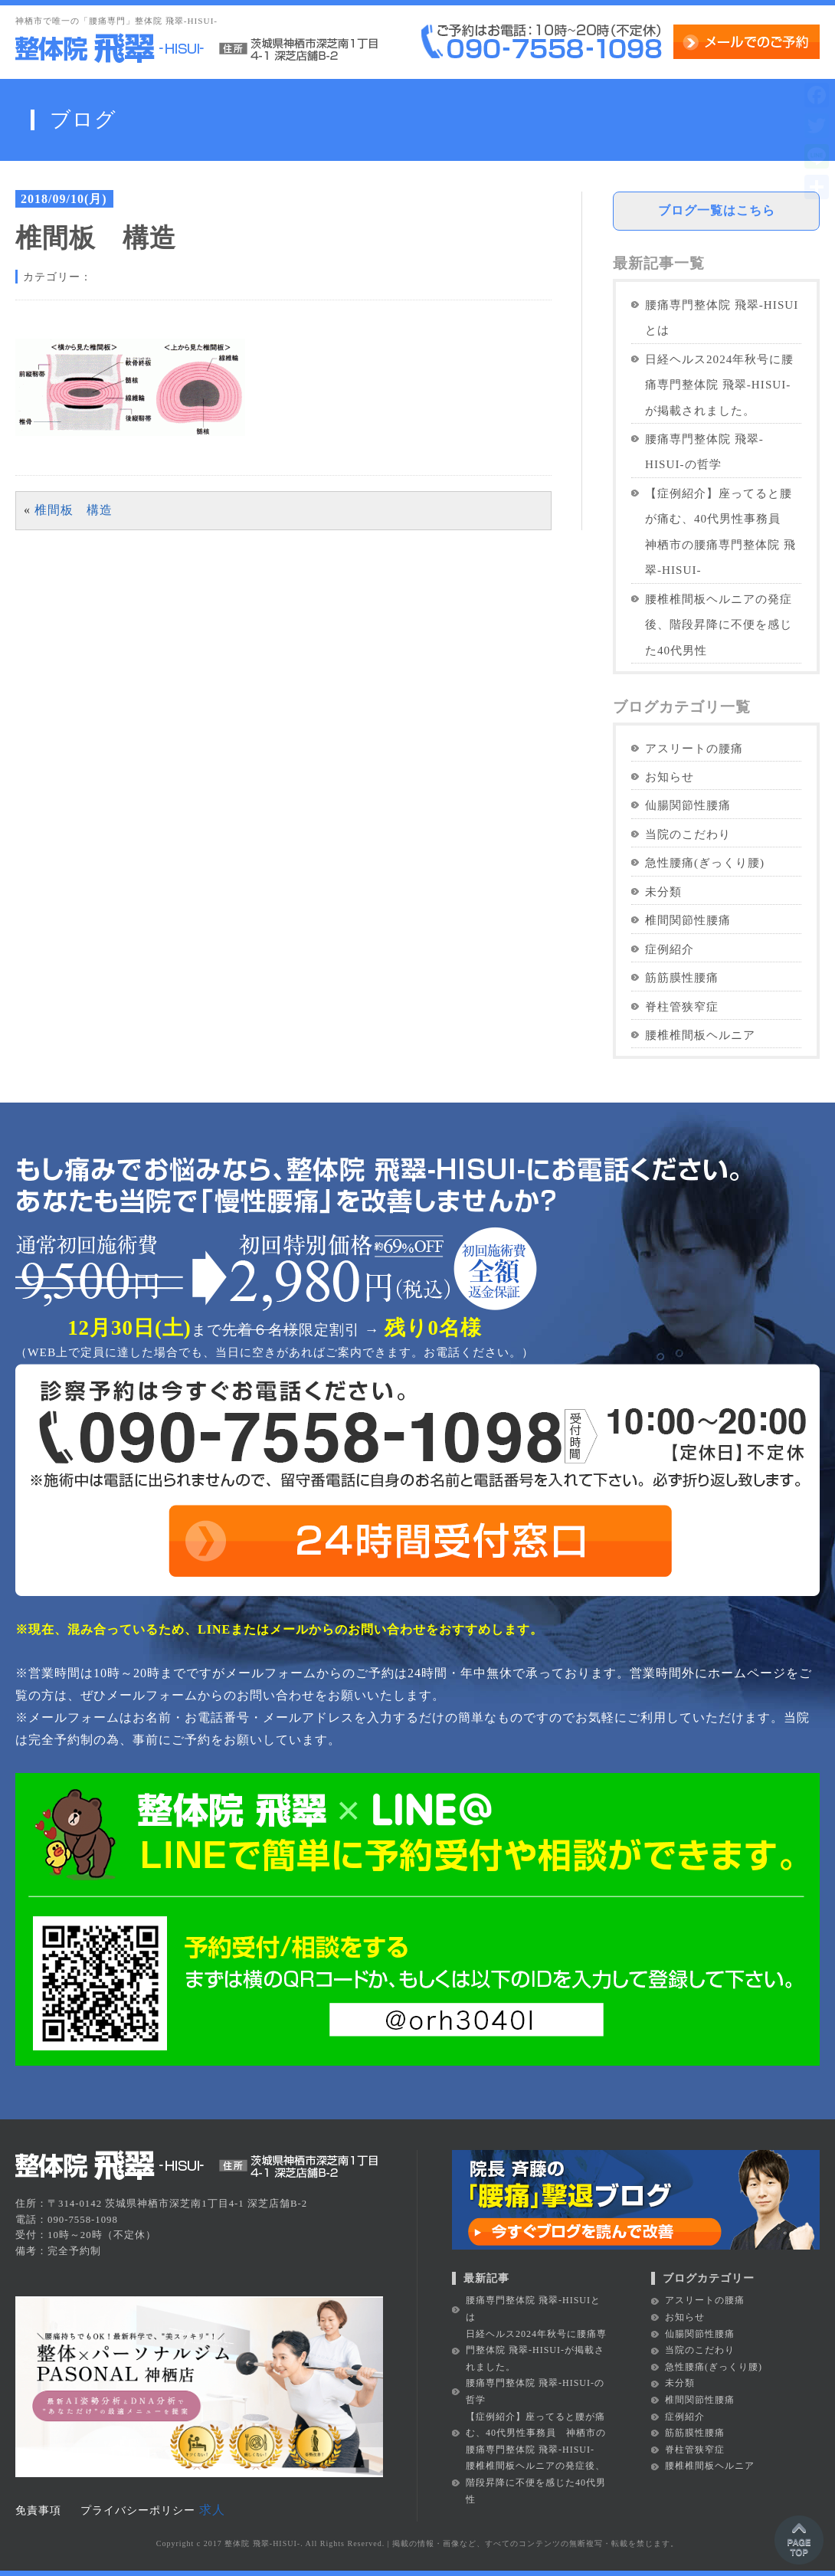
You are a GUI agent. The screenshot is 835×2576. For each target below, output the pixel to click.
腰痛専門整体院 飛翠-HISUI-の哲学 (704, 451)
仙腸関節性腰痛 (688, 804)
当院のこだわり (688, 834)
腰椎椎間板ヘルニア (700, 1034)
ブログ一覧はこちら (716, 210)
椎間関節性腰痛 (688, 919)
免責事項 (38, 2510)
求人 (212, 2509)
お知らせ (669, 776)
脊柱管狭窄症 (682, 1006)
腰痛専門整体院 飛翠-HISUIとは (721, 317)
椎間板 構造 (73, 509)
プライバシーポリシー (137, 2510)
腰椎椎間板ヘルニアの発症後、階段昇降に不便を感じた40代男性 (718, 624)
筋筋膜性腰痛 (682, 977)
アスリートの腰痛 (694, 748)
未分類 (663, 891)
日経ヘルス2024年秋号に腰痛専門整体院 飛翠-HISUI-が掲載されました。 (719, 384)
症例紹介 (669, 948)
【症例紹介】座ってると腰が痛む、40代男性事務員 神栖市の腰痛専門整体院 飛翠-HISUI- (720, 531)
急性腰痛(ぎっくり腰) (705, 862)
